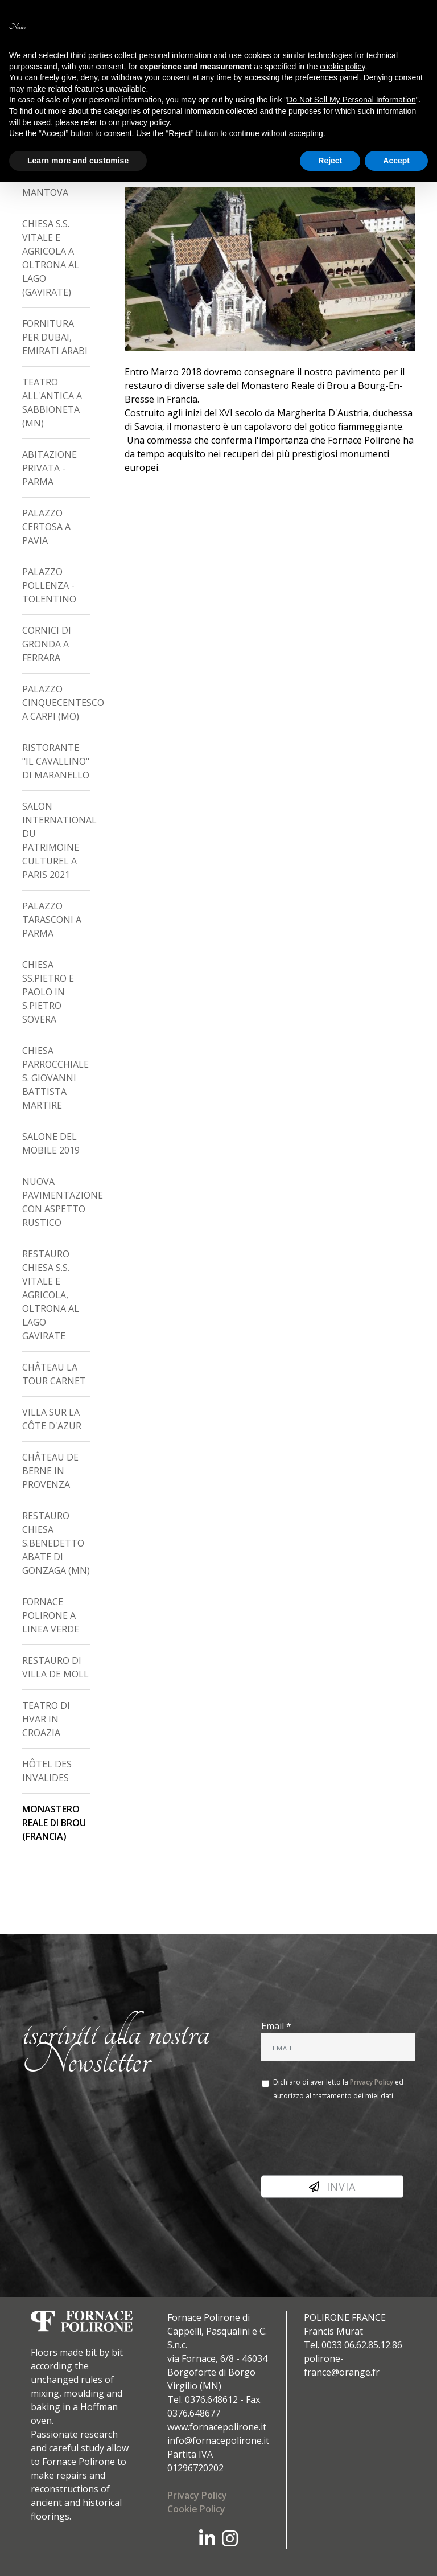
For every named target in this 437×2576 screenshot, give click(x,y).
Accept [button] (396, 160)
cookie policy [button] (342, 66)
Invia (332, 2186)
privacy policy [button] (145, 122)
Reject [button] (330, 160)
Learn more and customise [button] (78, 160)
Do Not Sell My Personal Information (351, 99)
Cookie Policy (196, 2509)
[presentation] (347, 2139)
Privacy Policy (371, 2082)
